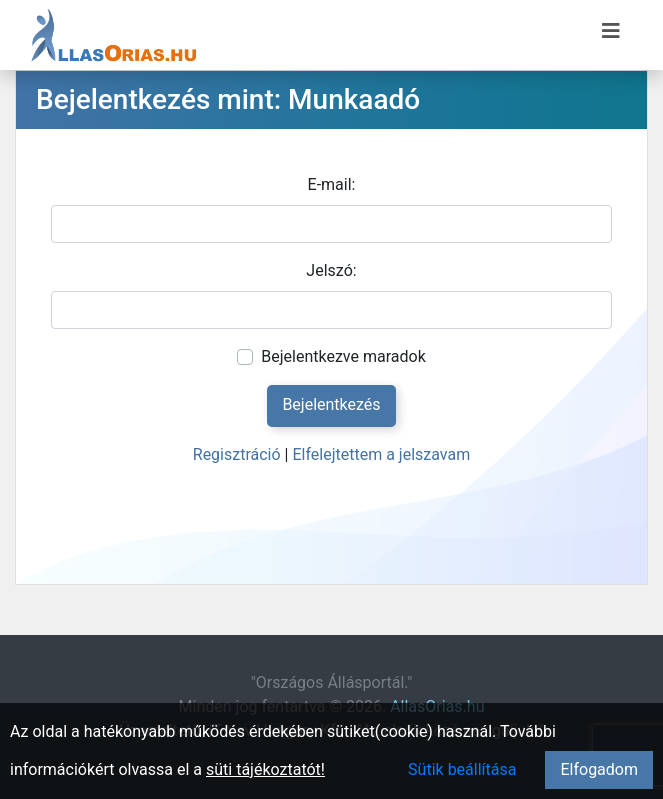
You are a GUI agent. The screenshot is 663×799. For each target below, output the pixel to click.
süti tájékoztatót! (265, 769)
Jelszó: (331, 270)
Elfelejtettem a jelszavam (381, 454)
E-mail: (332, 184)
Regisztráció (237, 454)
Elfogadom (599, 769)
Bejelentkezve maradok (343, 356)
